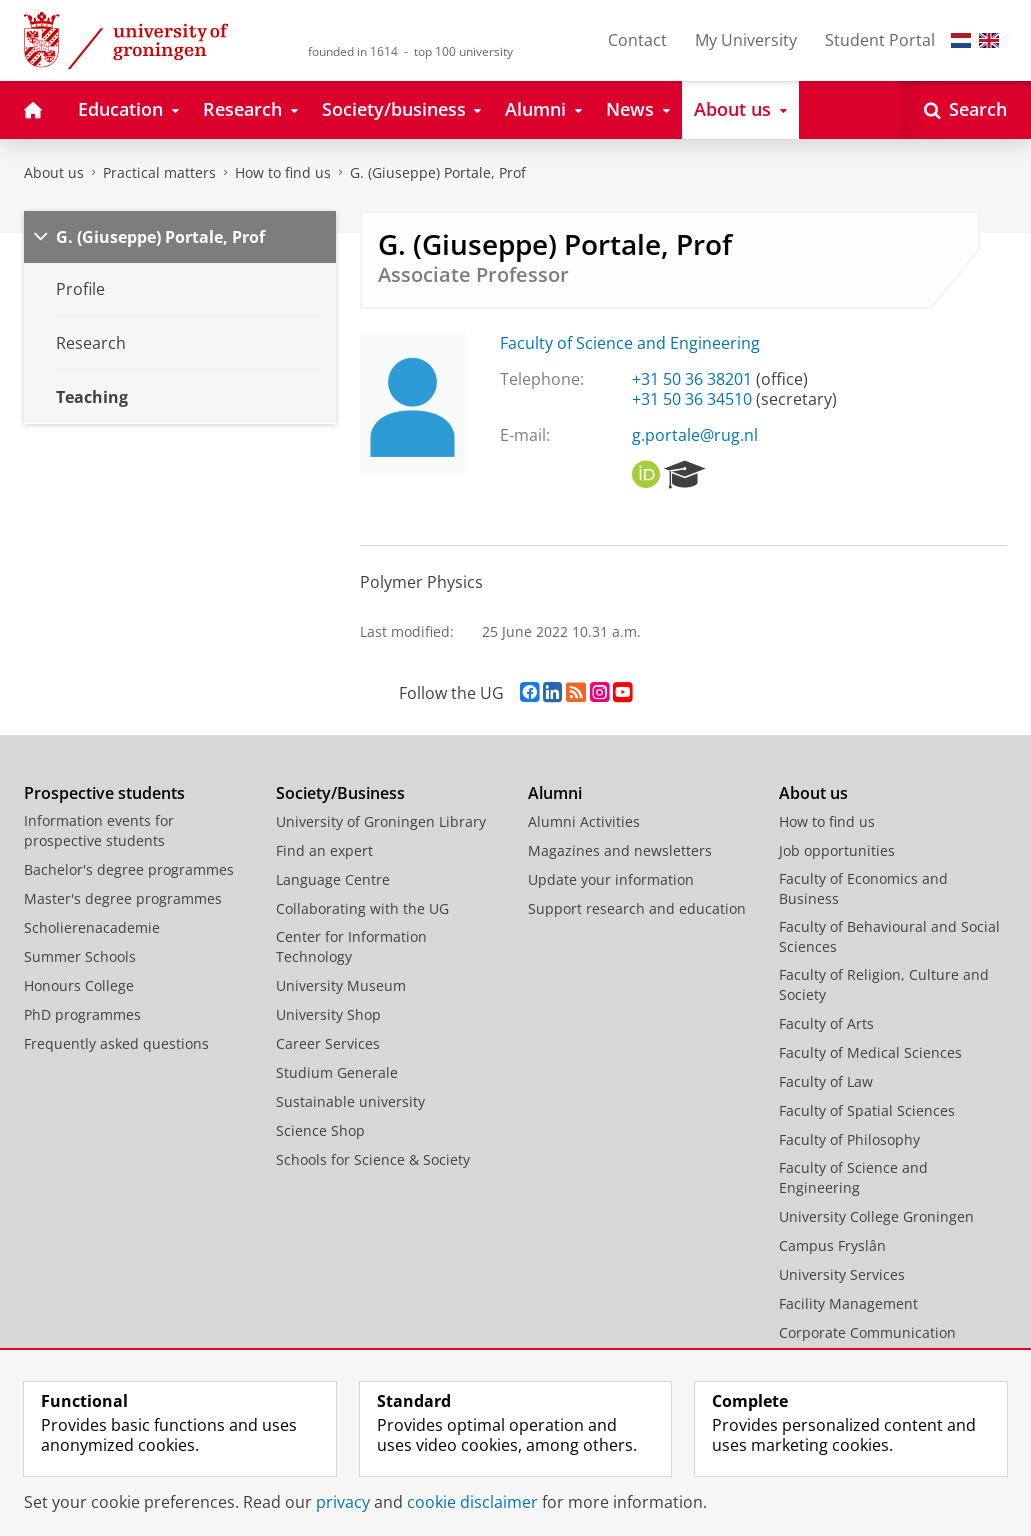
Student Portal (880, 40)
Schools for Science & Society (373, 1159)
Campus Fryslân (832, 1245)
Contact (637, 40)
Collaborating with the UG (362, 908)
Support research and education (637, 908)
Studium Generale (337, 1072)
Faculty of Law (826, 1081)
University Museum (341, 985)
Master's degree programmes (123, 898)
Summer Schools (80, 956)
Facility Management (848, 1303)
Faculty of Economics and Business (863, 888)
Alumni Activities (584, 821)
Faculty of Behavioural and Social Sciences (889, 936)
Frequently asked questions (116, 1043)
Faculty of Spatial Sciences (867, 1110)
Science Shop (320, 1130)
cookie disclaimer (472, 1502)
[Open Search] (965, 110)
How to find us (283, 172)
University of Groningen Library (381, 821)
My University (746, 40)
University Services (842, 1274)
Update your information (611, 879)
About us (54, 172)
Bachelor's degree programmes (129, 869)
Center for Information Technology (351, 946)
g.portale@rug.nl (695, 435)
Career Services (328, 1043)
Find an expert (324, 850)
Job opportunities (837, 850)
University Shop (328, 1014)
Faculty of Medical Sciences (870, 1052)
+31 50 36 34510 (692, 399)
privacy (343, 1502)
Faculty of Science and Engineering (630, 343)
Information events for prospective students (99, 830)
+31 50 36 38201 (692, 379)
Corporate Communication (867, 1332)
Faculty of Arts (826, 1023)
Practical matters (159, 172)
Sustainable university (350, 1101)
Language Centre (333, 879)
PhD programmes (82, 1014)
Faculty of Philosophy (849, 1139)
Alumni (555, 793)
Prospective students (104, 793)
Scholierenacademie (92, 927)
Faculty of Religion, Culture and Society (884, 984)
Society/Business (340, 793)
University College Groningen (876, 1216)
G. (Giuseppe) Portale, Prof (438, 172)
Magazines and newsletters (620, 850)
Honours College (79, 985)
